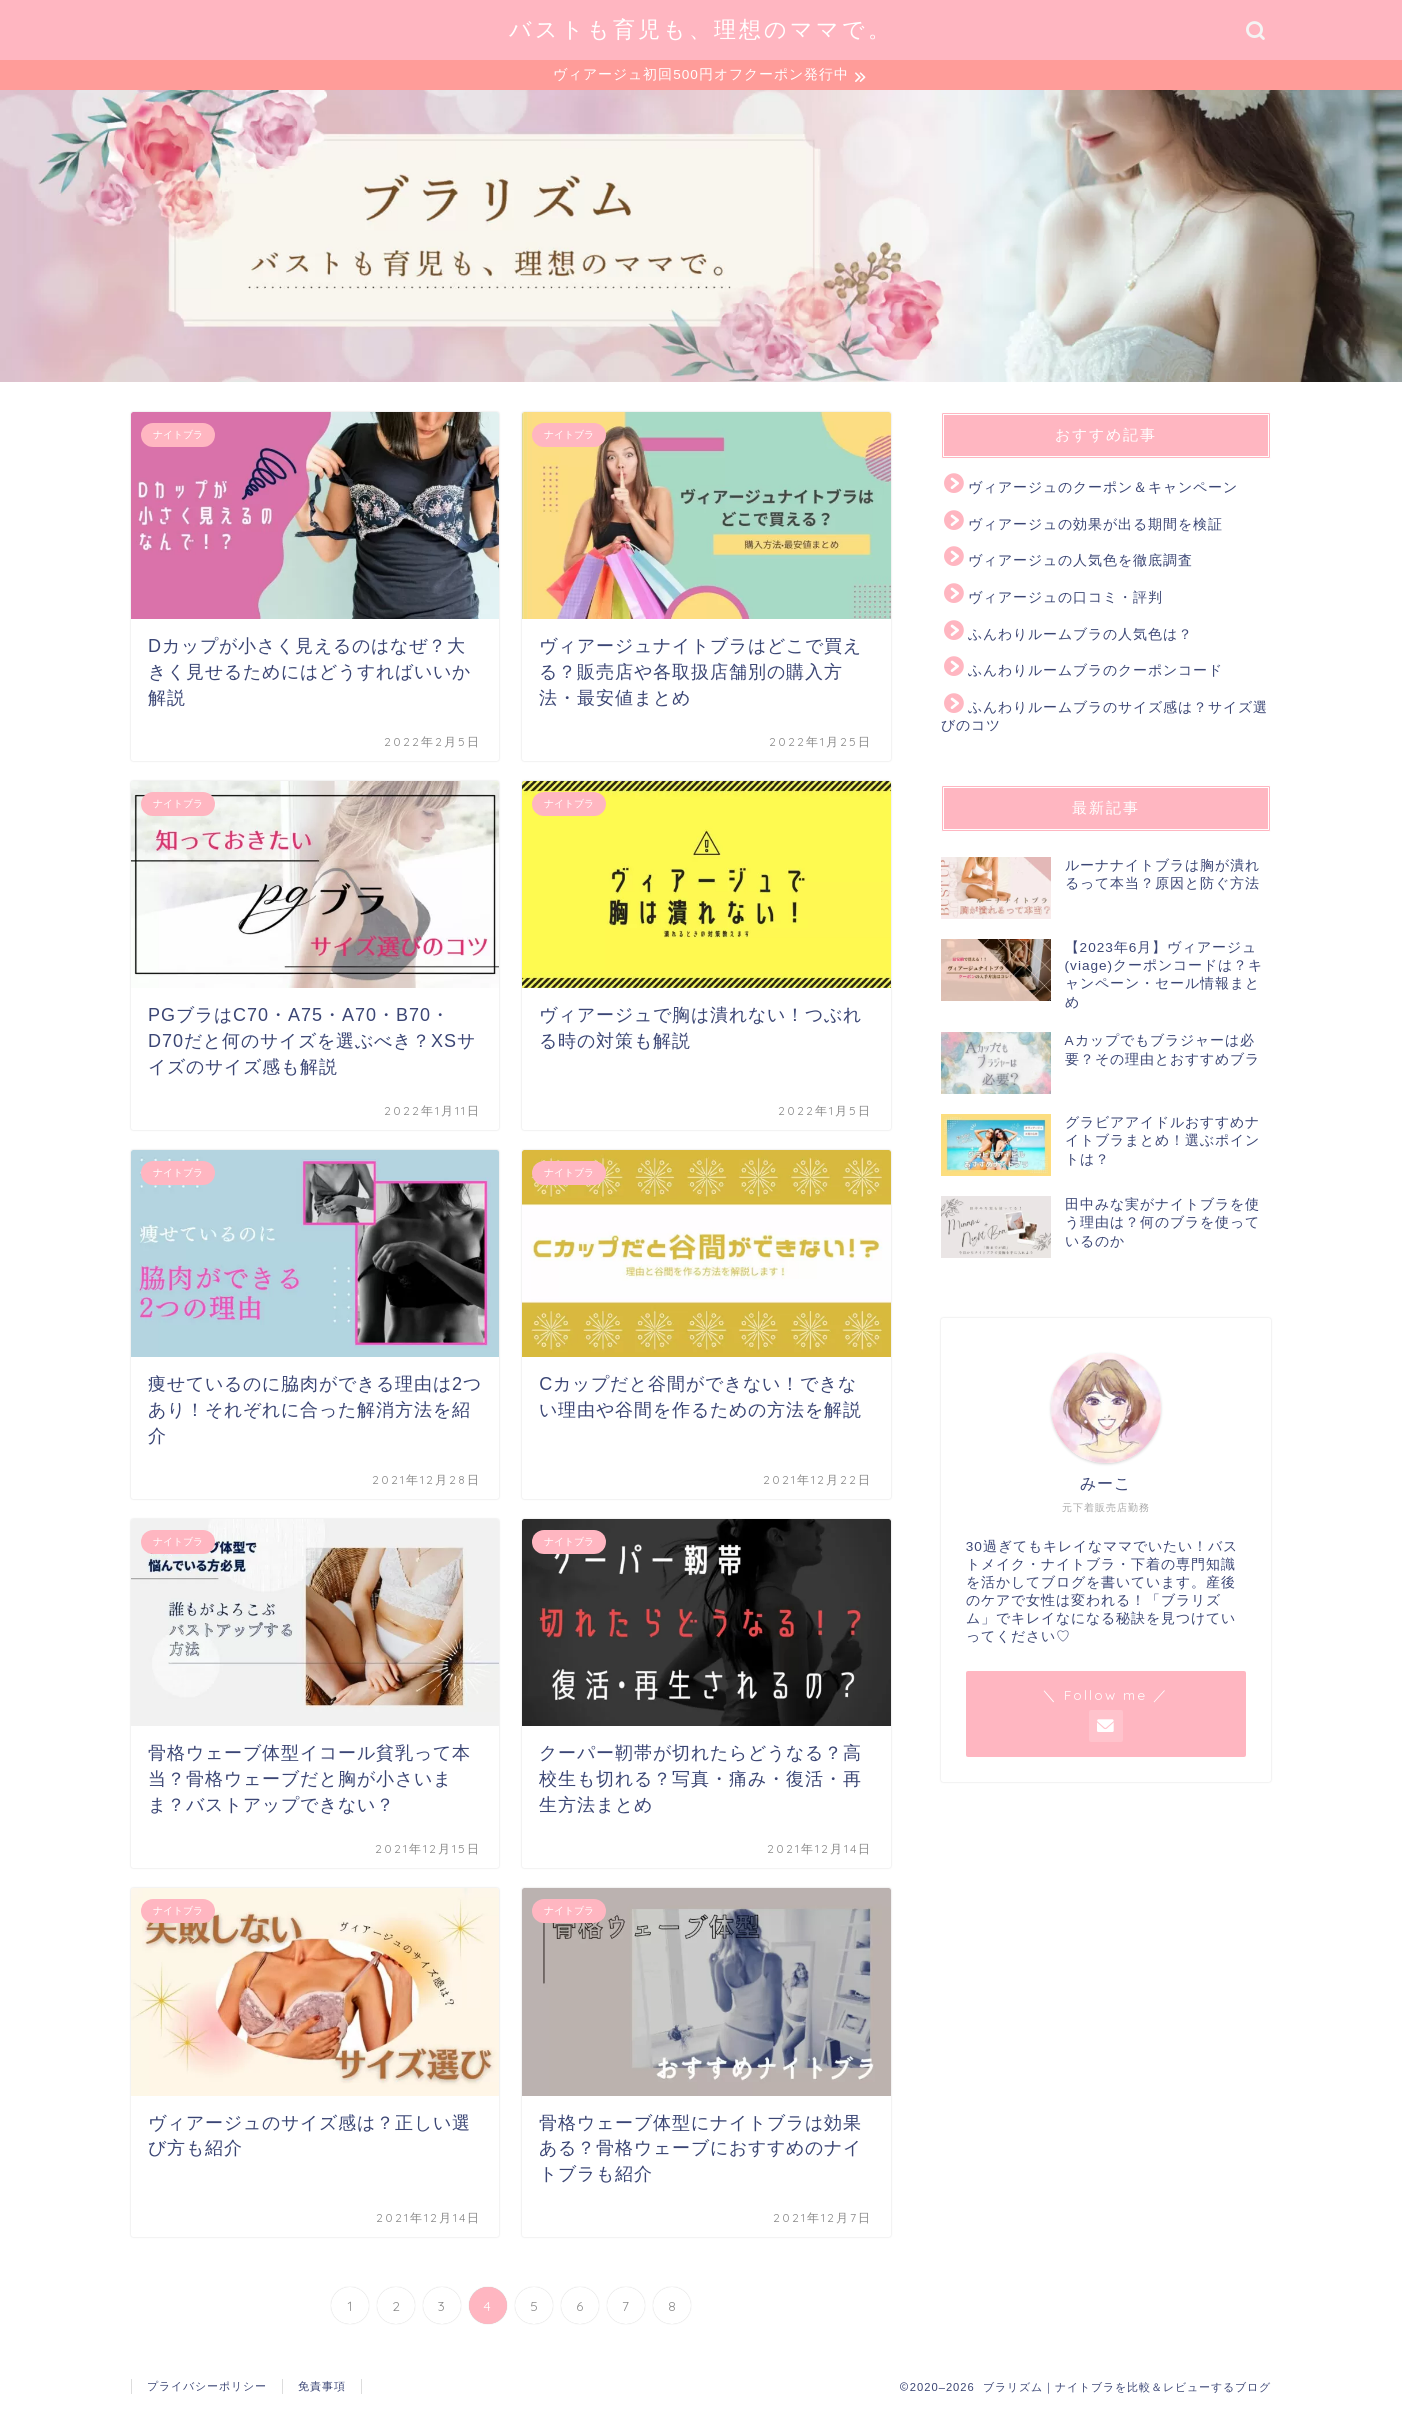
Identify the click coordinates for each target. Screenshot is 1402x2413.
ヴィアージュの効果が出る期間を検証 (1095, 527)
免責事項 (322, 2389)
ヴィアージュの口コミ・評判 (1065, 600)
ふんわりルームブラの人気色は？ (1080, 636)
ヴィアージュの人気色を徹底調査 (1080, 563)
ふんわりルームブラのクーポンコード (1095, 673)
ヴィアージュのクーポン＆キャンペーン (1103, 490)
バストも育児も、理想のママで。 (701, 28)
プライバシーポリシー (207, 2389)
